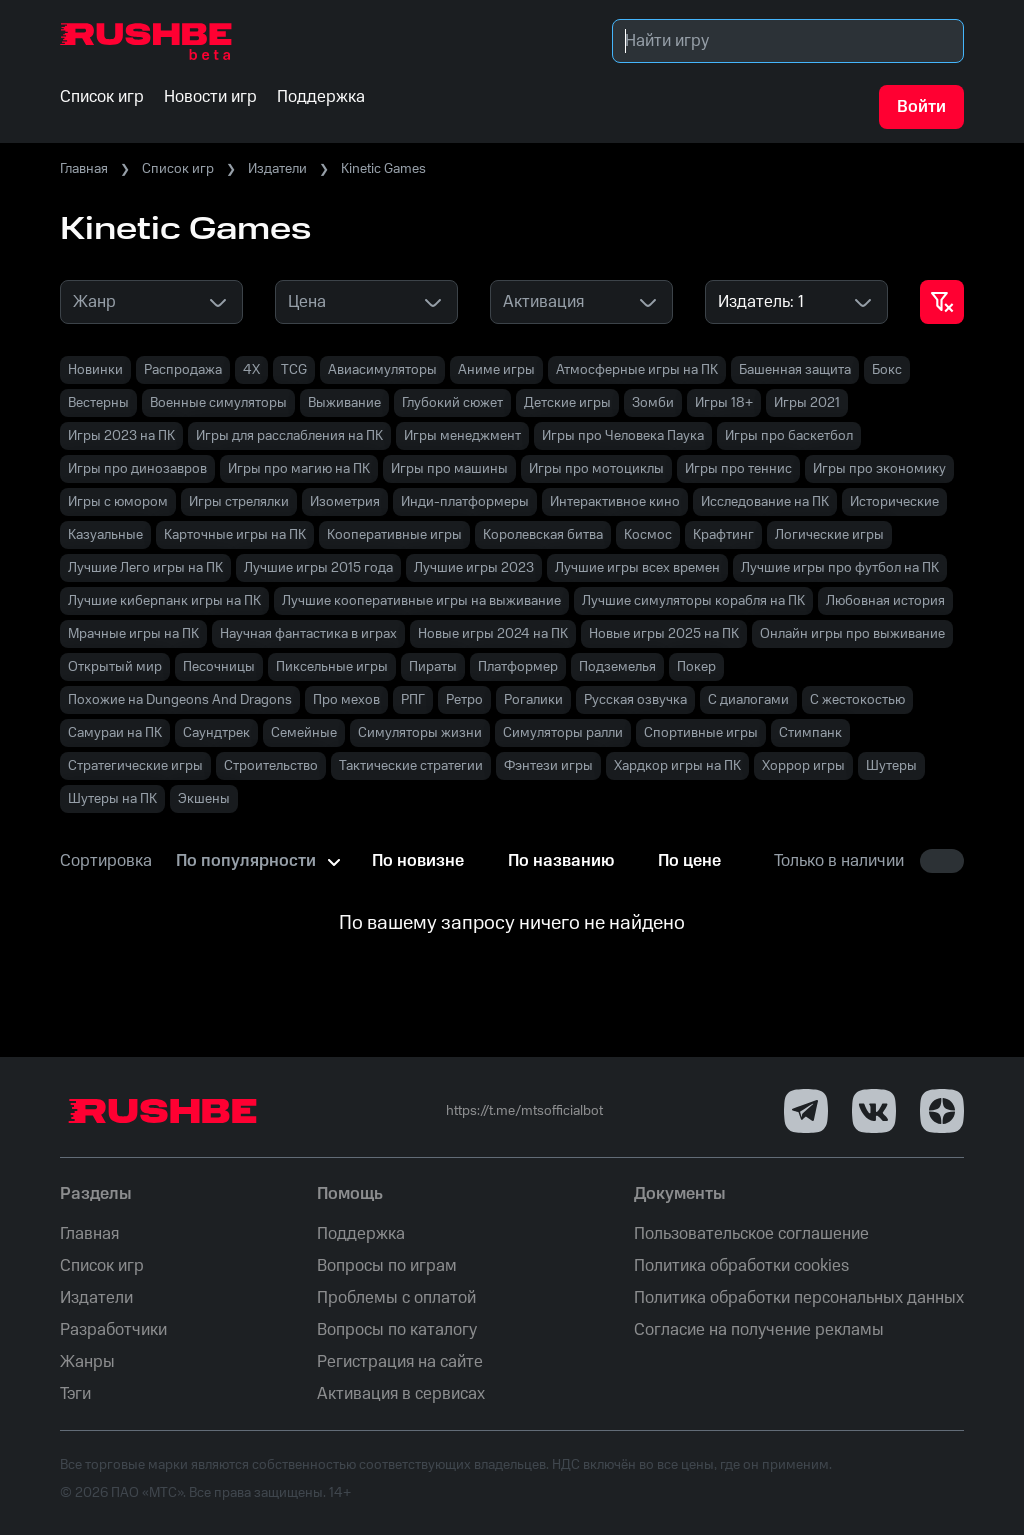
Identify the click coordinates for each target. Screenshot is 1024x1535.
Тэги (75, 1394)
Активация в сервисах (401, 1394)
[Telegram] (806, 1111)
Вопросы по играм (387, 1266)
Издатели (277, 169)
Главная (84, 169)
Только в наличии (839, 861)
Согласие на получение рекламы (759, 1330)
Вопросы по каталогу (397, 1330)
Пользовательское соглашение (751, 1234)
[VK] (874, 1111)
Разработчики (113, 1330)
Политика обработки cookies (741, 1266)
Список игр (178, 169)
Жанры (87, 1362)
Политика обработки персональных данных (799, 1298)
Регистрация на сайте (400, 1362)
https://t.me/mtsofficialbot (524, 1111)
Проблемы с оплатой (396, 1298)
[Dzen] (942, 1111)
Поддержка (361, 1234)
